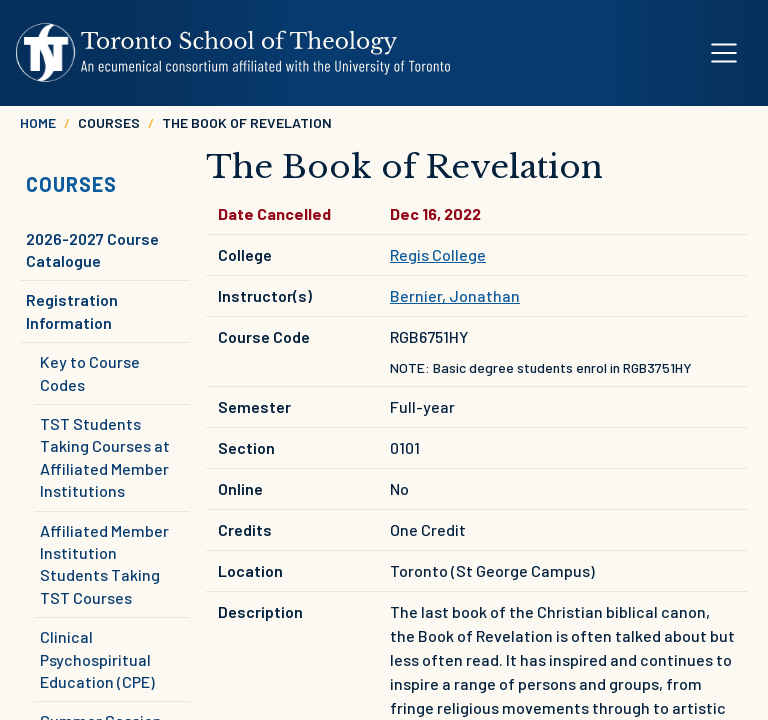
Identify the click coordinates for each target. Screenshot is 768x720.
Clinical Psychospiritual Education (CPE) (97, 659)
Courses (71, 184)
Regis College (438, 254)
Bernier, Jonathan (455, 295)
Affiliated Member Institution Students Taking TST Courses (104, 564)
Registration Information (72, 310)
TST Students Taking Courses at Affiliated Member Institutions (105, 457)
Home (38, 122)
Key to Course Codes (90, 372)
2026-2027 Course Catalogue (92, 249)
